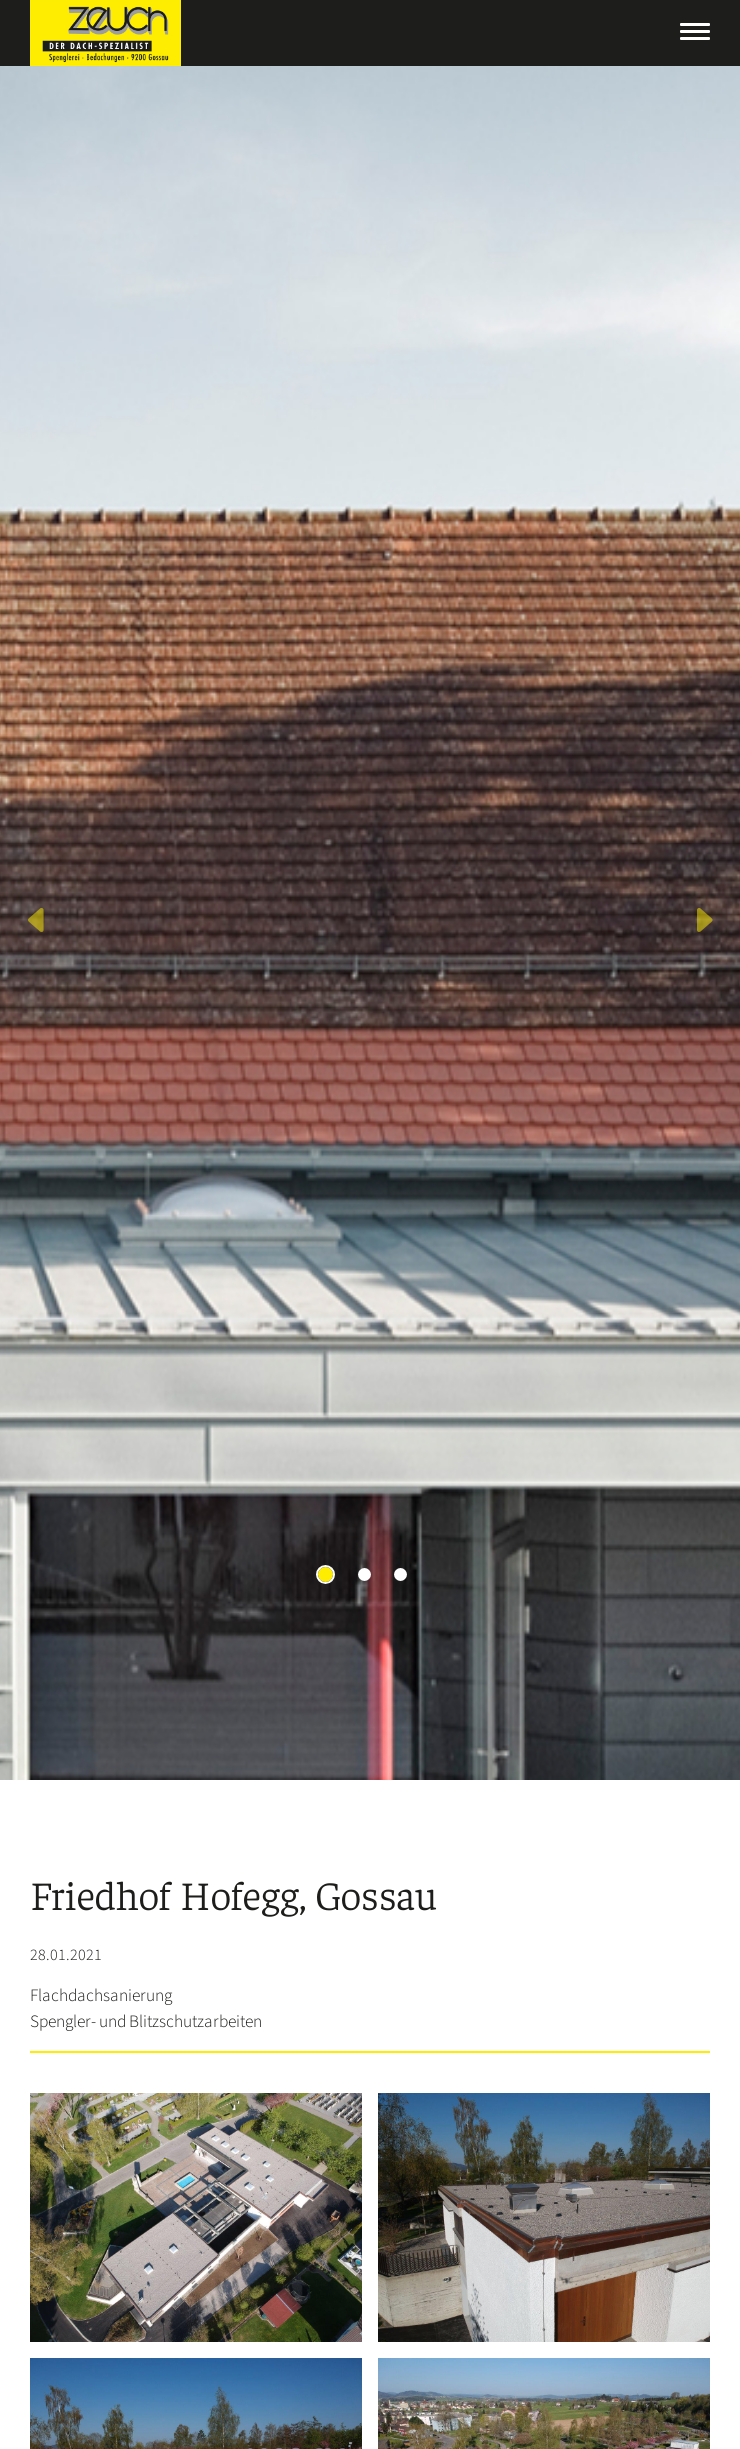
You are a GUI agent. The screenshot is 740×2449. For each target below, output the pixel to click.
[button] (37, 923)
